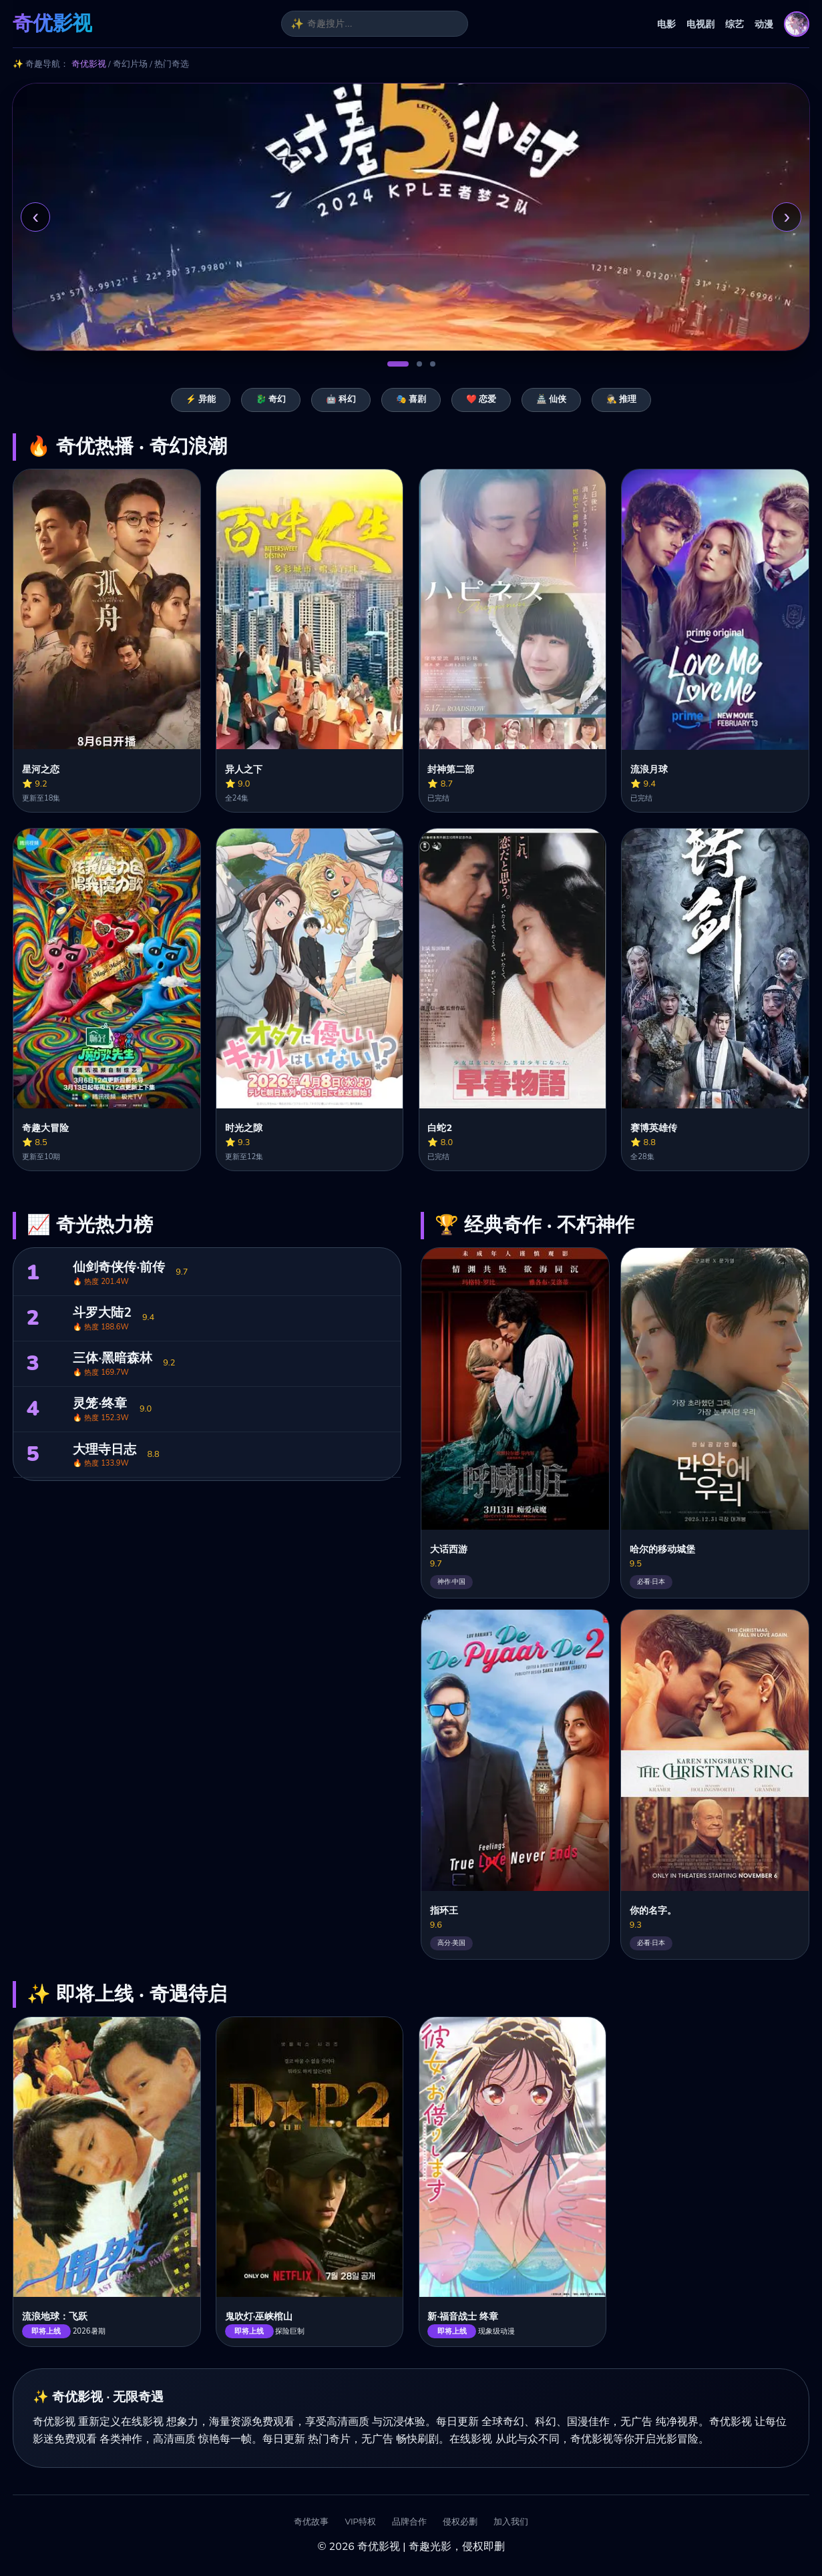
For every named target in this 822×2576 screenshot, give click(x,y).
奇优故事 (311, 2522)
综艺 (734, 24)
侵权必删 (460, 2522)
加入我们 (510, 2522)
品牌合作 (409, 2522)
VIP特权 (360, 2522)
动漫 (764, 24)
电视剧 (700, 24)
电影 (666, 24)
